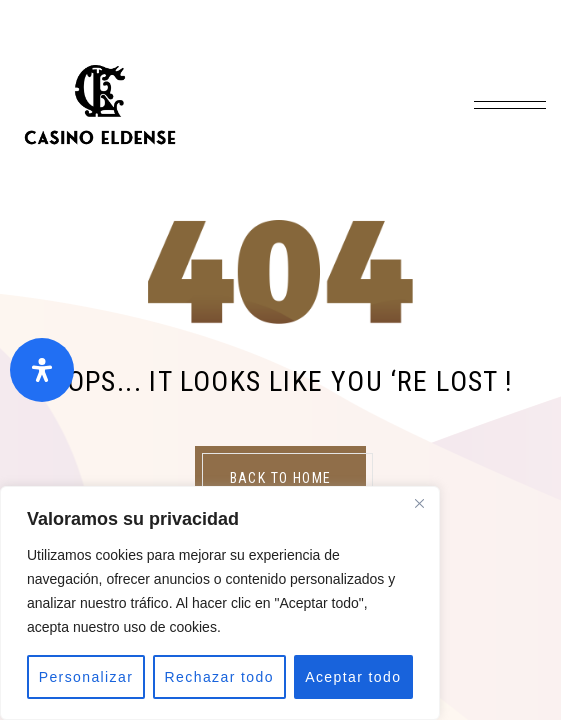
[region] (220, 603)
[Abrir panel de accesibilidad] (42, 370)
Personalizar (86, 677)
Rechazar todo (219, 677)
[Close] (419, 503)
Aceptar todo (353, 677)
